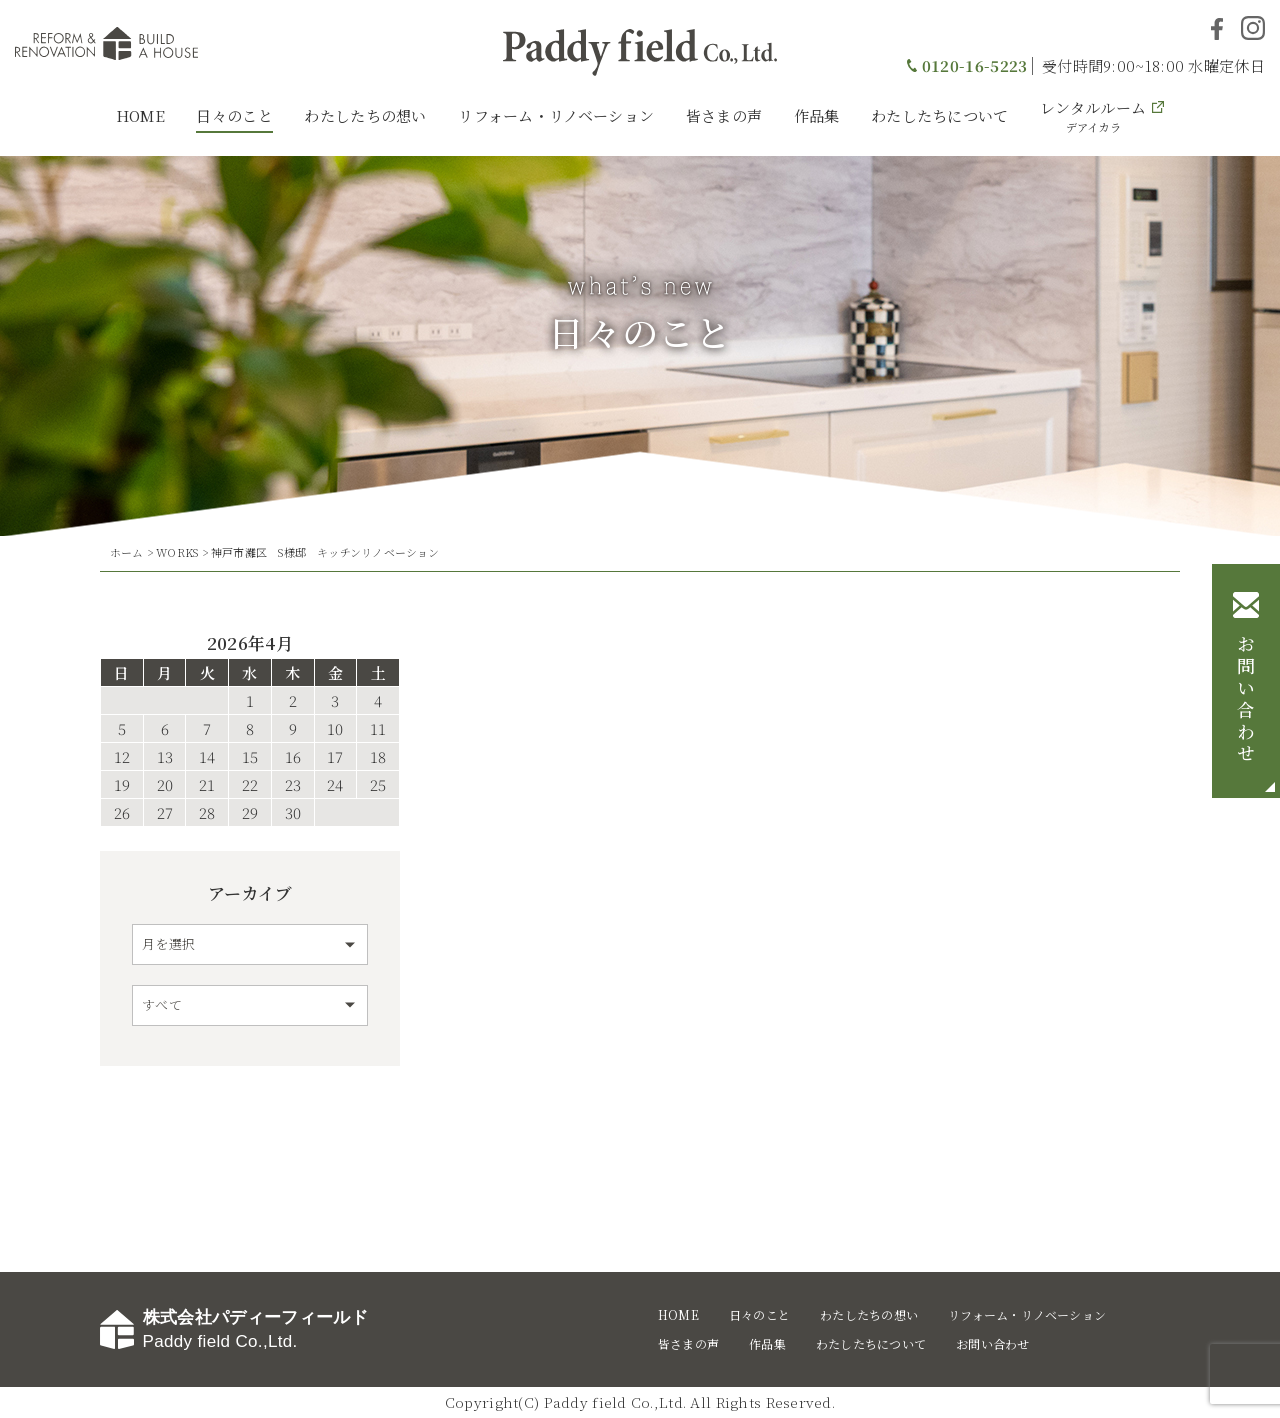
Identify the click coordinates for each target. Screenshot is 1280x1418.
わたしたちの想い (365, 115)
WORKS (177, 552)
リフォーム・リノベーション (556, 115)
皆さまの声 (724, 115)
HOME (140, 115)
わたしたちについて (940, 115)
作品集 (817, 115)
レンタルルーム (1093, 116)
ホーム (127, 552)
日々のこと (234, 115)
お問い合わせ (1246, 701)
